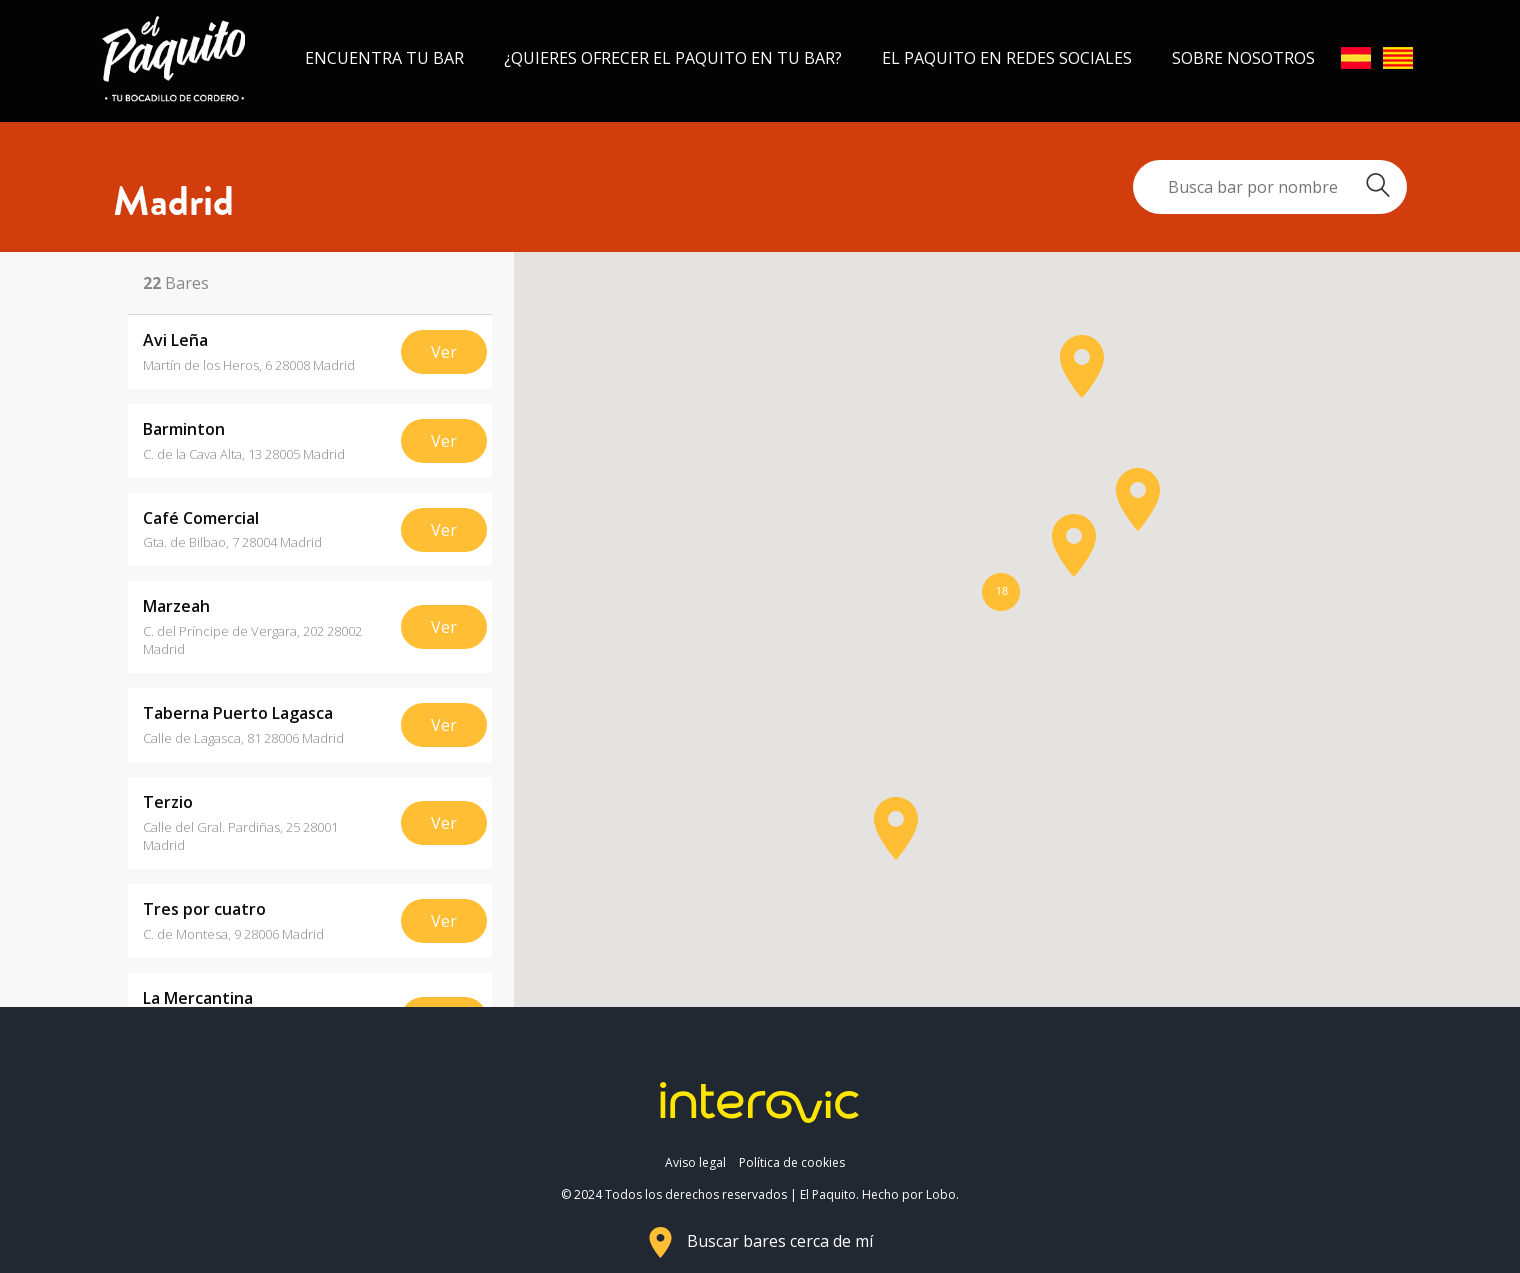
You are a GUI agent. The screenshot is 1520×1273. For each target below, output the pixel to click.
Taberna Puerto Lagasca (238, 713)
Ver (444, 352)
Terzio (168, 802)
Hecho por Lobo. (910, 1194)
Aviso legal (695, 1162)
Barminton (184, 429)
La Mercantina (198, 998)
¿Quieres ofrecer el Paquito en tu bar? (673, 58)
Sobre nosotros (1243, 58)
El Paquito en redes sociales (1007, 58)
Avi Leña (175, 340)
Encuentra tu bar (384, 58)
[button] (896, 828)
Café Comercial (201, 518)
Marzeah (176, 606)
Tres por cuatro (204, 909)
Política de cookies (792, 1162)
